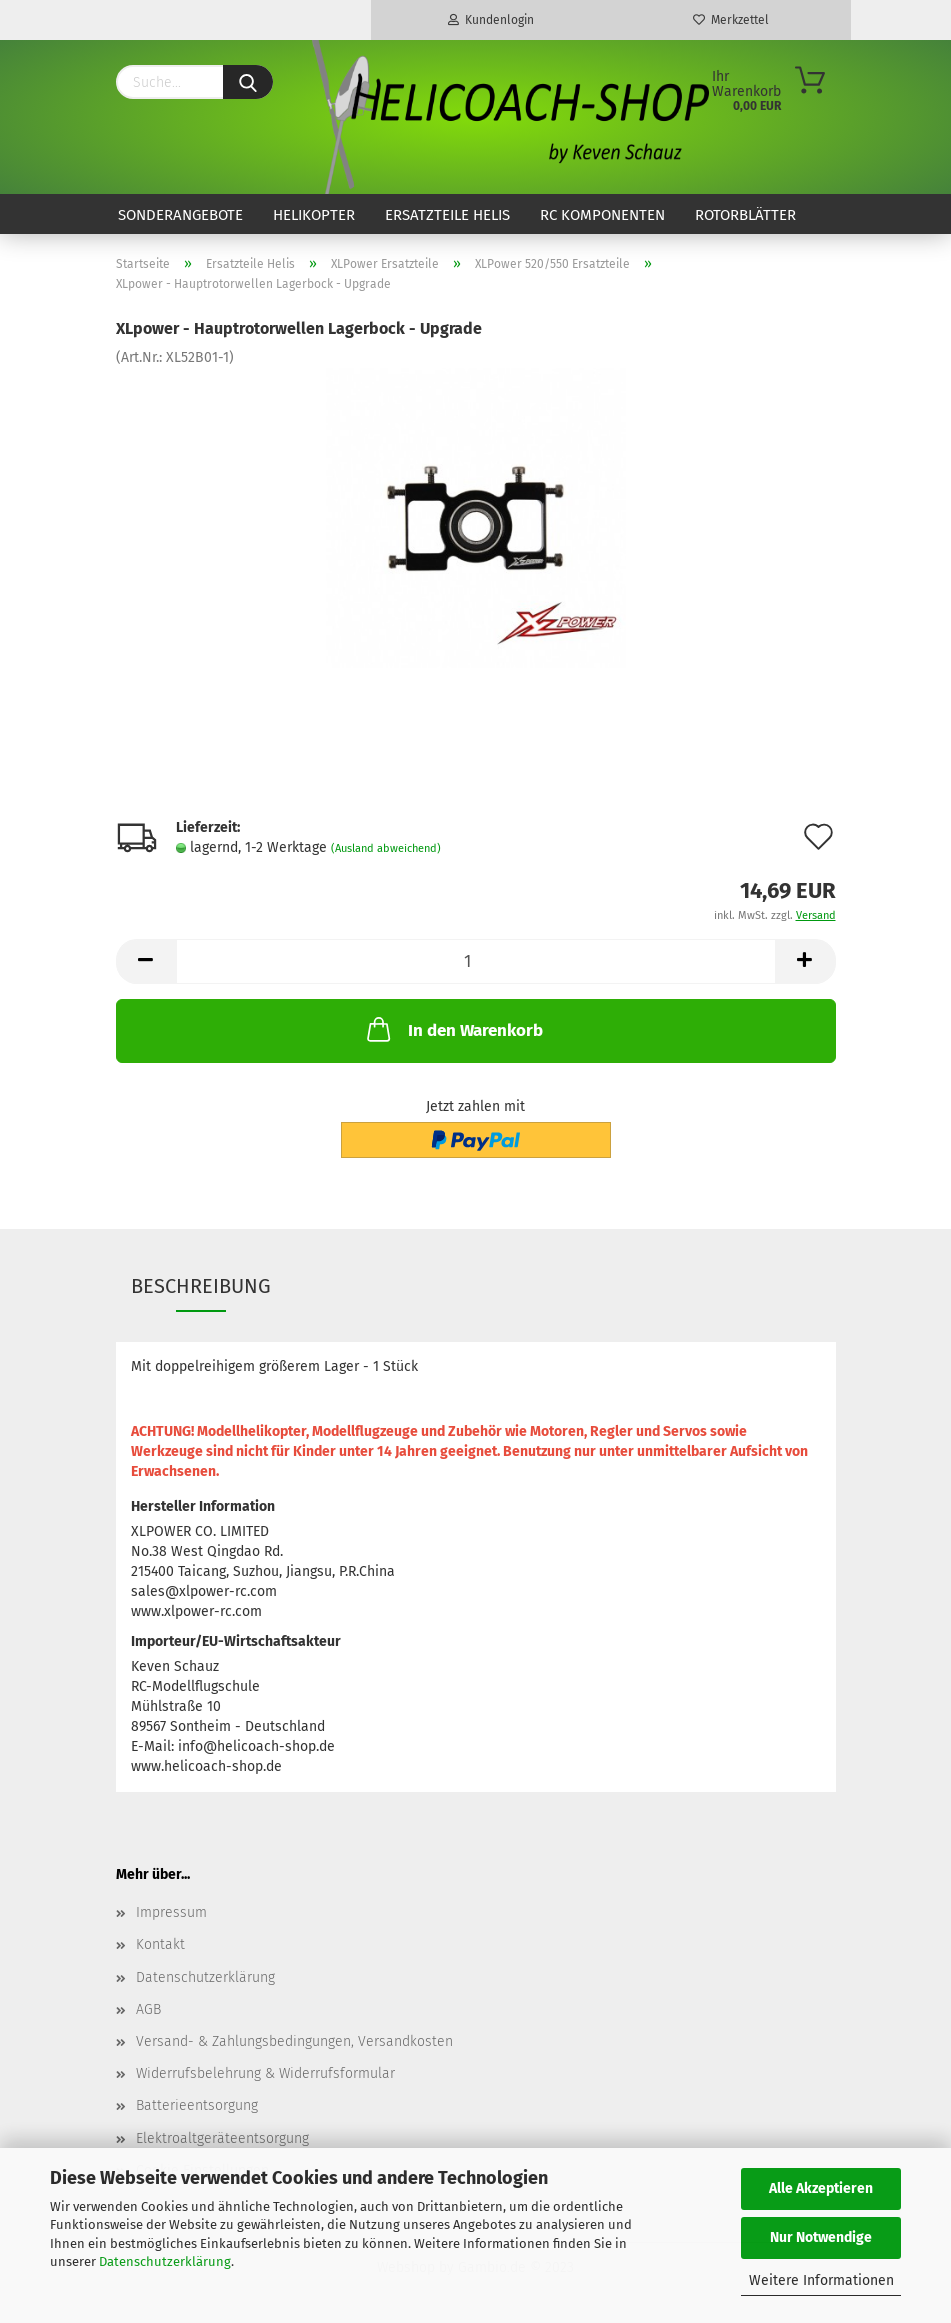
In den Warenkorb (453, 1029)
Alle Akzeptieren (821, 2188)
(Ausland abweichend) (386, 848)
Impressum (171, 1912)
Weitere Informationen (821, 2280)
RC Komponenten (602, 215)
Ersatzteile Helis (447, 215)
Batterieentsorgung (197, 2105)
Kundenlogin (491, 20)
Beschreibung (201, 1286)
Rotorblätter (745, 215)
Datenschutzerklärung (165, 2261)
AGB (148, 2009)
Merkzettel (731, 20)
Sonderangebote (180, 215)
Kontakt (160, 1944)
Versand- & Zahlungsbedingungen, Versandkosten (294, 2041)
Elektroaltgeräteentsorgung (222, 2138)
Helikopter (314, 215)
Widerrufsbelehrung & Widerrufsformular (265, 2073)
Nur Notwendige (821, 2237)
